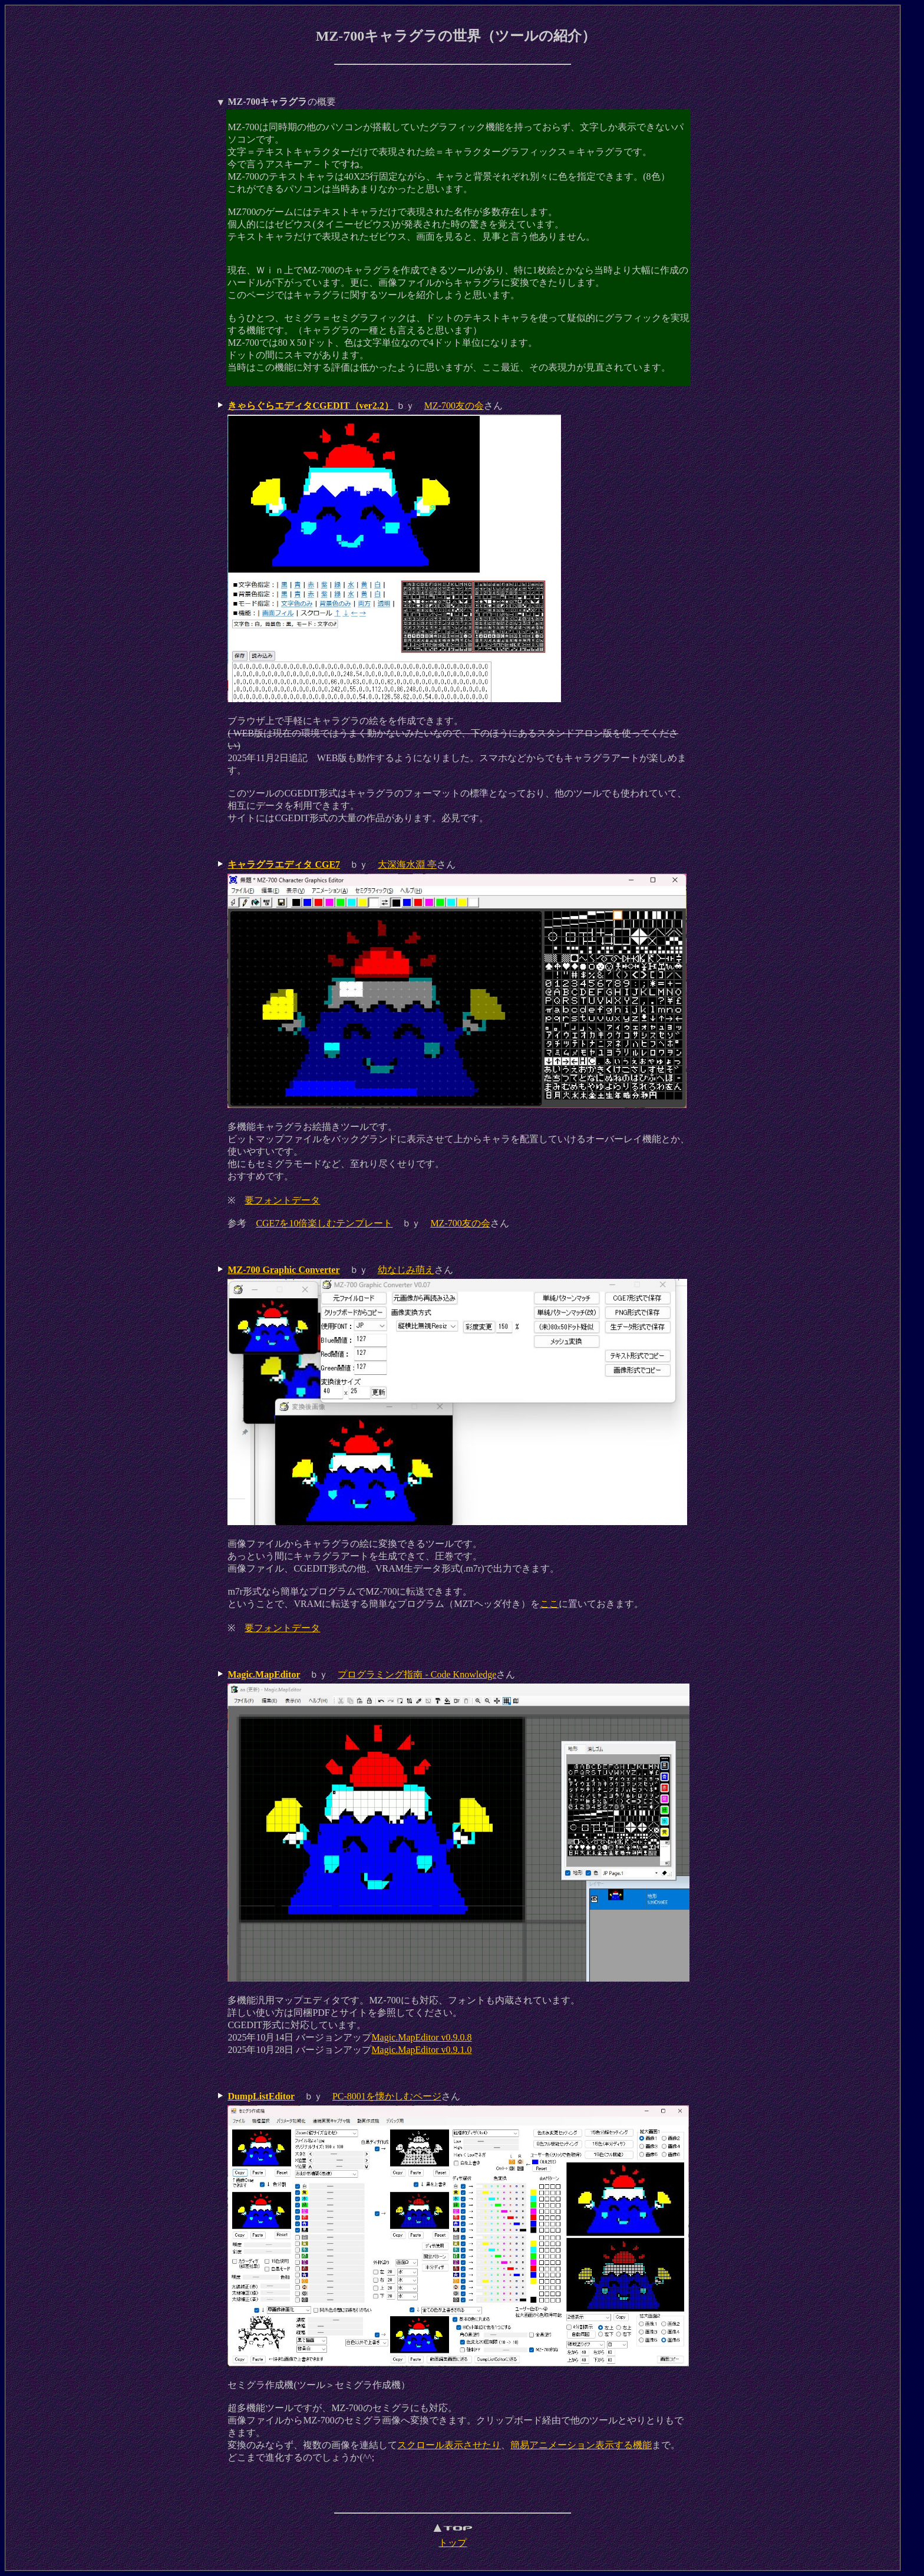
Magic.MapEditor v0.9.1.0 (421, 2050)
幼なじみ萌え (406, 1270)
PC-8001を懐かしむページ (386, 2096)
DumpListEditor (261, 2096)
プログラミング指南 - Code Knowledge (417, 1674)
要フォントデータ (282, 1200)
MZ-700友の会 (454, 406)
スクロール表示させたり (449, 2445)
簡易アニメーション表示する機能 (581, 2445)
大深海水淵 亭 (407, 864)
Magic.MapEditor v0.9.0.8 (421, 2037)
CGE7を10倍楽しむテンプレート (324, 1223)
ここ (549, 1604)
